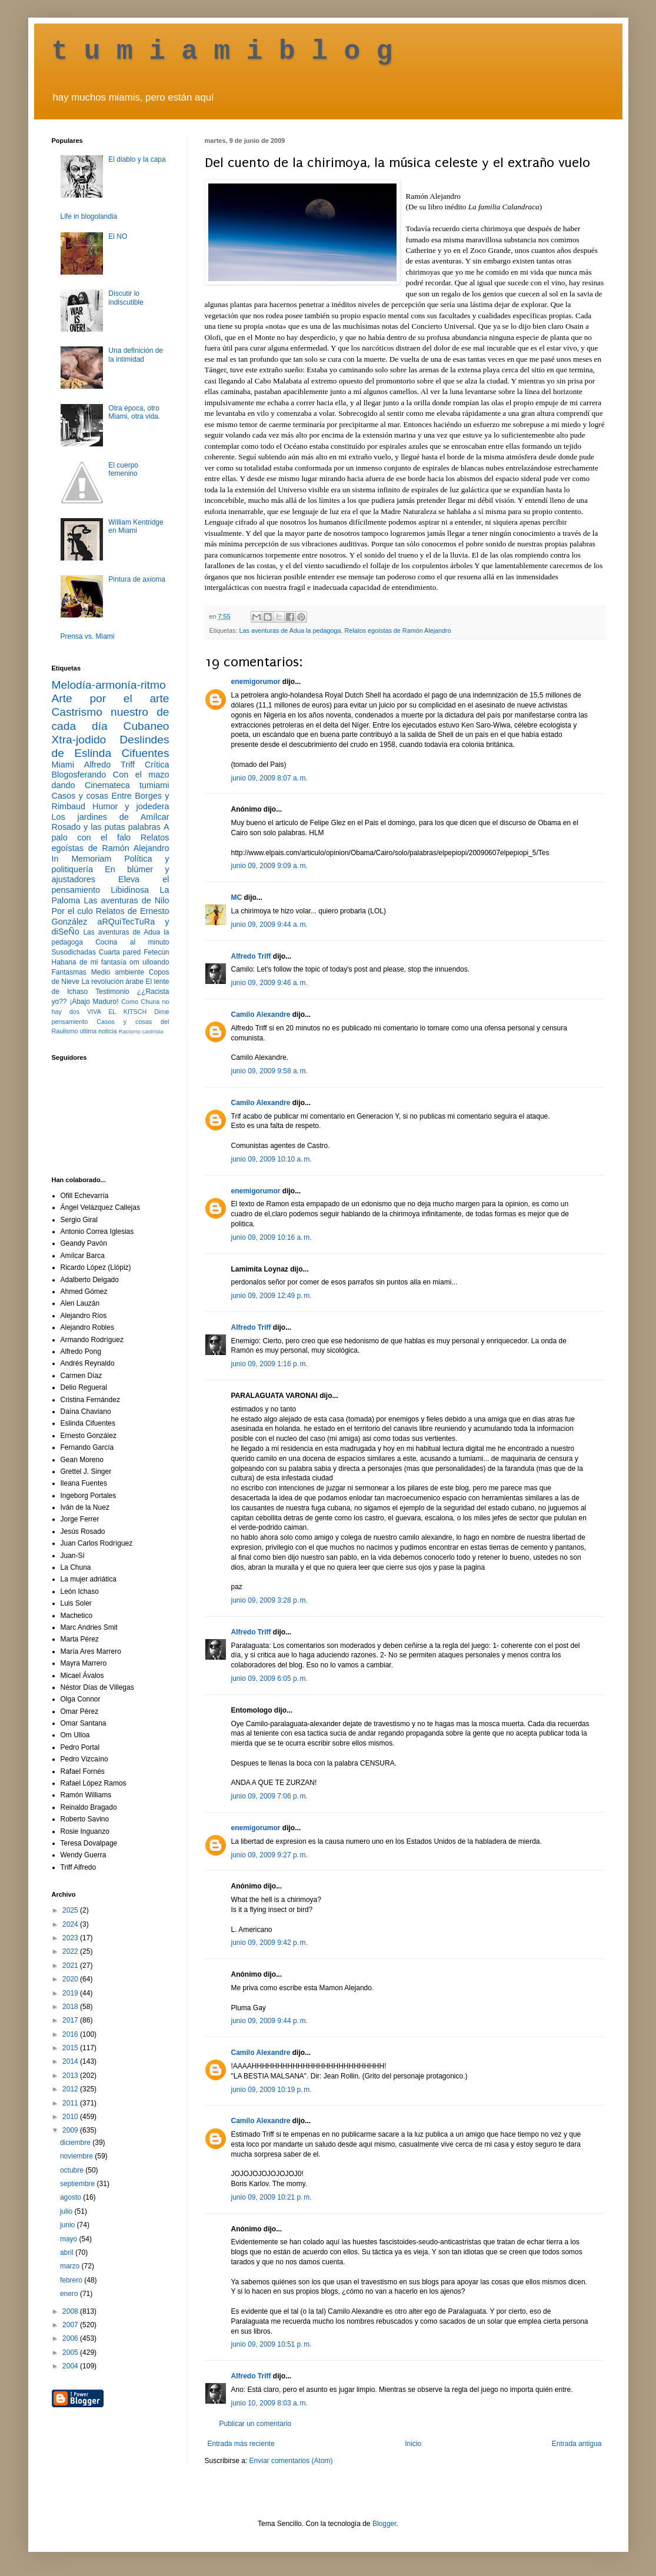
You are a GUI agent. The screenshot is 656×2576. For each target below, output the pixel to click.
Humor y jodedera (130, 806)
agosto (71, 2197)
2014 (71, 2061)
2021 (71, 1965)
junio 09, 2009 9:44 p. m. (269, 2021)
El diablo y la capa (136, 159)
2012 (71, 2089)
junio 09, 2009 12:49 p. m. (271, 1296)
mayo (69, 2239)
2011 (71, 2103)
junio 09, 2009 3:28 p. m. (269, 1600)
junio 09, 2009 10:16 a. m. (271, 1237)
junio (68, 2225)
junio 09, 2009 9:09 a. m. (269, 866)
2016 (71, 2034)
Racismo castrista (141, 1031)
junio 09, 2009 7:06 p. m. (269, 1796)
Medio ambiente (117, 972)
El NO (117, 236)
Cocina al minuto (132, 942)
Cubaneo (146, 726)
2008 (71, 2311)
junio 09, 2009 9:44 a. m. (269, 924)
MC (236, 897)
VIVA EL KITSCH (116, 1011)
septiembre (78, 2184)
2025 (71, 1910)
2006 (71, 2338)
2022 (71, 1951)
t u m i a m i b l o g (222, 51)
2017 (71, 2020)
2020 (71, 1979)
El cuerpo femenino (123, 469)
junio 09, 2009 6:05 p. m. (269, 1678)
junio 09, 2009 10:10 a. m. (271, 1159)
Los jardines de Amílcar (110, 817)
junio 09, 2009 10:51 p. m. (271, 2344)
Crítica (157, 764)
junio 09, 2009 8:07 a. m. (269, 778)
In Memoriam (82, 858)
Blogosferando (79, 774)
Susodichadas (74, 952)
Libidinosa (130, 890)
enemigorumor (256, 682)
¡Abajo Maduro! (93, 1001)
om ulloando (149, 962)
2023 (71, 1938)
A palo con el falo (110, 832)
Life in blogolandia (89, 216)
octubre (72, 2170)
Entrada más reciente (241, 2444)
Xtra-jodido (79, 739)
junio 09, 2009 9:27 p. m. (269, 1855)
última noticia (98, 1031)
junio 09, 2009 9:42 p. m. (269, 1942)
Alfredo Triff (251, 956)
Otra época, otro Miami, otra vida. (134, 412)
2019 (71, 1993)
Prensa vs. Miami (88, 636)
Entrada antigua (577, 2444)
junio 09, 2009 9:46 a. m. (269, 983)
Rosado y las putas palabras (106, 827)
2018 (71, 2007)
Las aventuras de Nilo (126, 900)
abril (67, 2252)
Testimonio (112, 991)
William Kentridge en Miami (135, 526)
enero (70, 2294)
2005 (71, 2352)
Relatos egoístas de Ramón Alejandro (397, 630)
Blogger (384, 2524)
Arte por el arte (110, 698)
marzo (71, 2266)
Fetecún (156, 952)
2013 (71, 2075)
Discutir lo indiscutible (125, 297)
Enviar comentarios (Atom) (291, 2461)
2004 (71, 2366)
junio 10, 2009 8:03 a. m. (269, 2403)
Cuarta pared (120, 952)
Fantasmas (69, 972)
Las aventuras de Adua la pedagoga (290, 630)
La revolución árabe (112, 981)
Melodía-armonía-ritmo (109, 685)
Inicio (413, 2444)
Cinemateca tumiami (127, 785)
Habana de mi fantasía (89, 962)
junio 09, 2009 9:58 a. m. (269, 1071)
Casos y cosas (80, 795)
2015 (71, 2048)
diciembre (76, 2142)
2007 (71, 2325)
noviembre (77, 2156)
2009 (71, 2130)
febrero (72, 2280)
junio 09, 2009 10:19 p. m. (271, 2090)
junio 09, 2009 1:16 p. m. (269, 1364)
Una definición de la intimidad (135, 354)
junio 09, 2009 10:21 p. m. (271, 2197)
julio (67, 2211)
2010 (71, 2117)
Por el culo (72, 911)
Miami (63, 764)
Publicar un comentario (255, 2424)
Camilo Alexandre (261, 1014)
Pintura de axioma (136, 579)
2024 (71, 1924)
